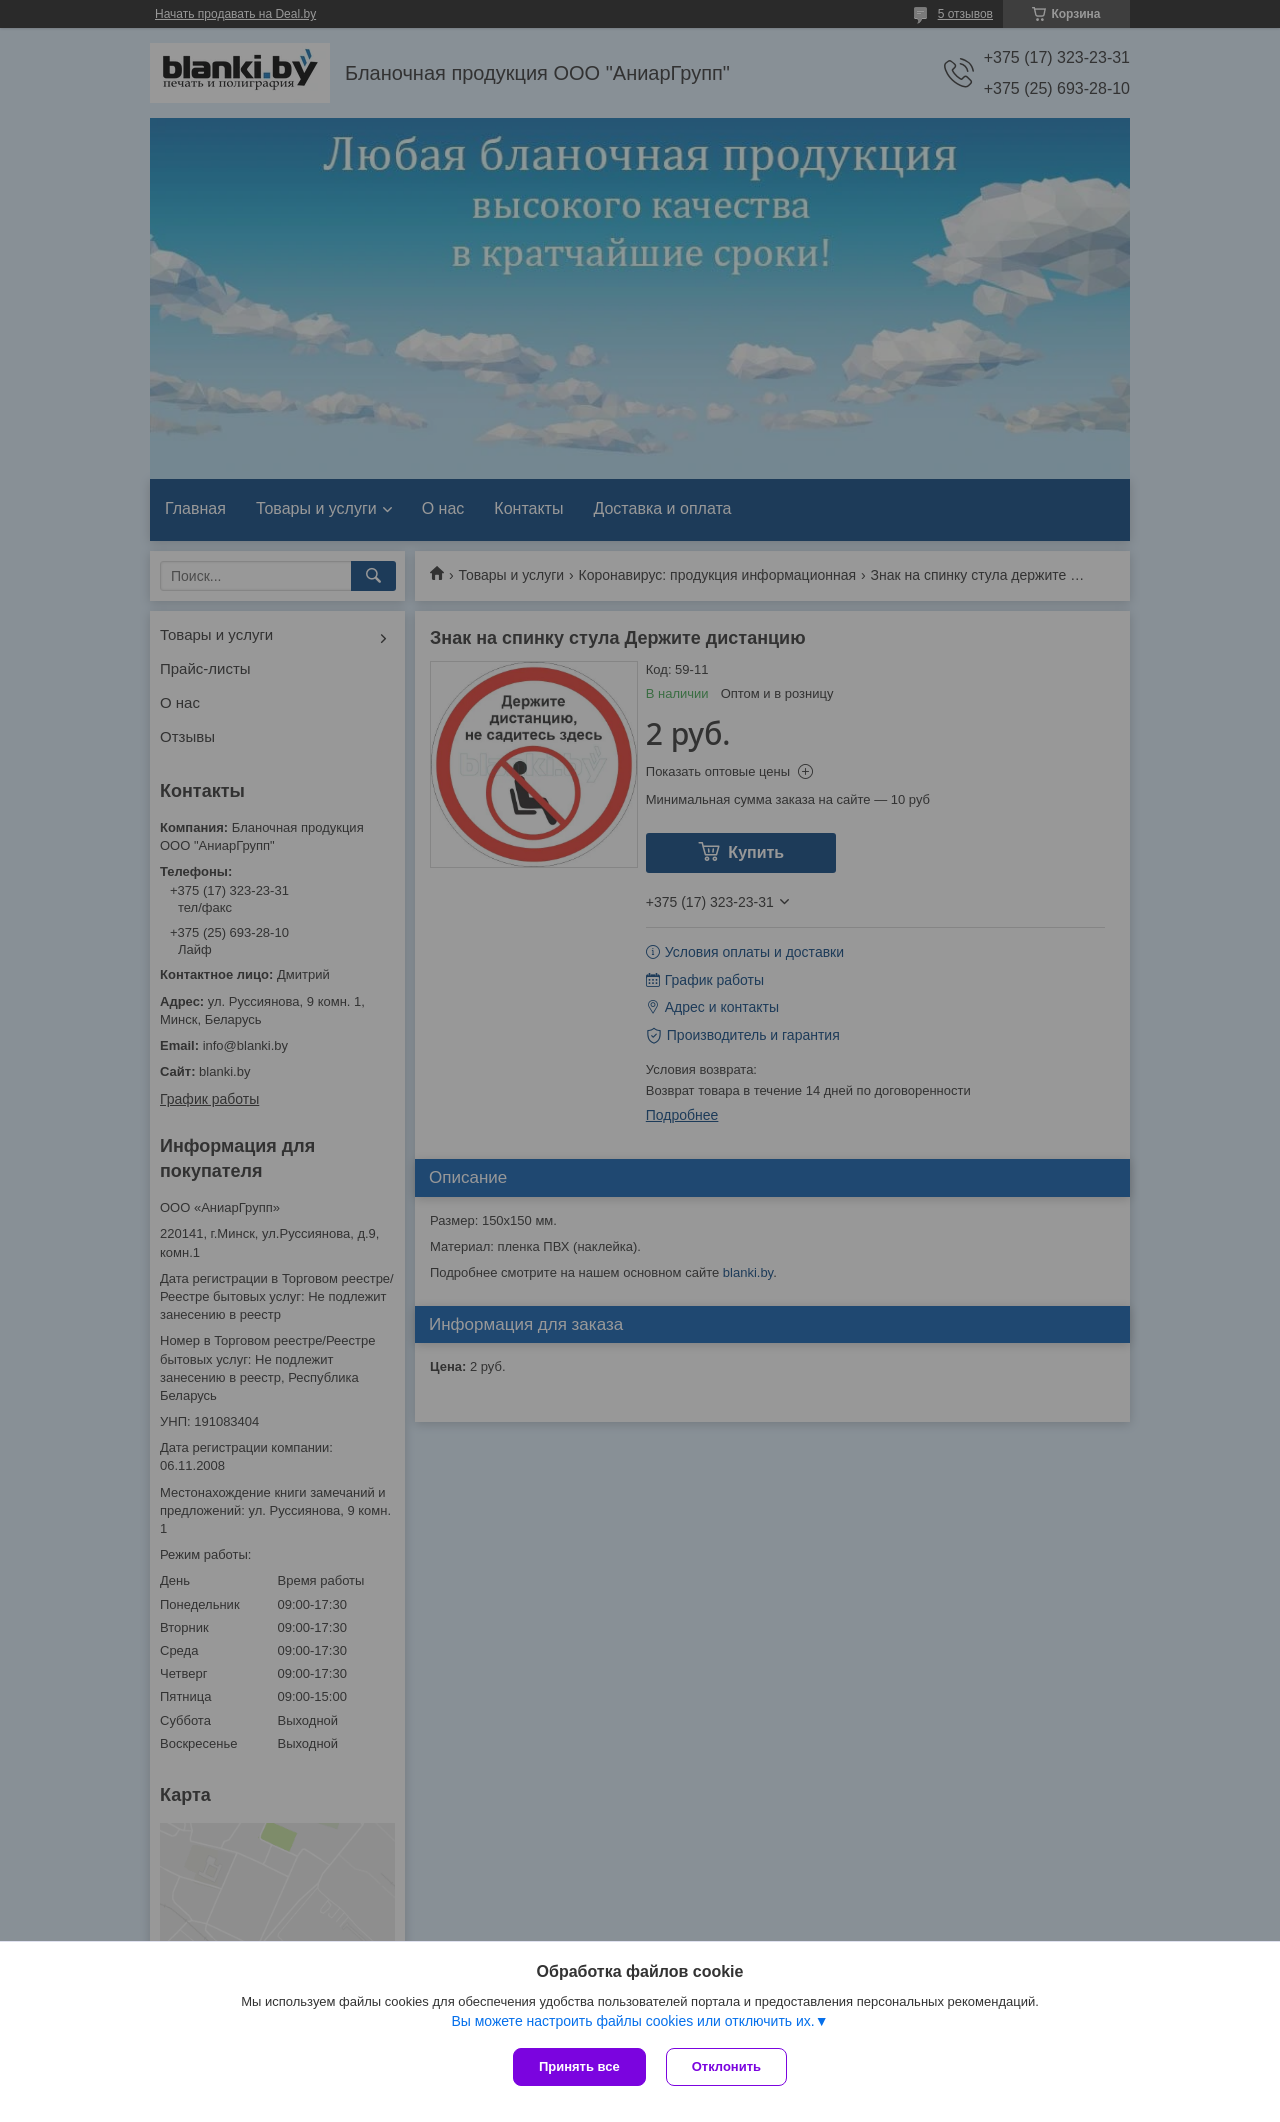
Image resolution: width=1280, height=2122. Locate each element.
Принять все (579, 2066)
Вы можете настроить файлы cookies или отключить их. (632, 2021)
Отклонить (726, 2066)
